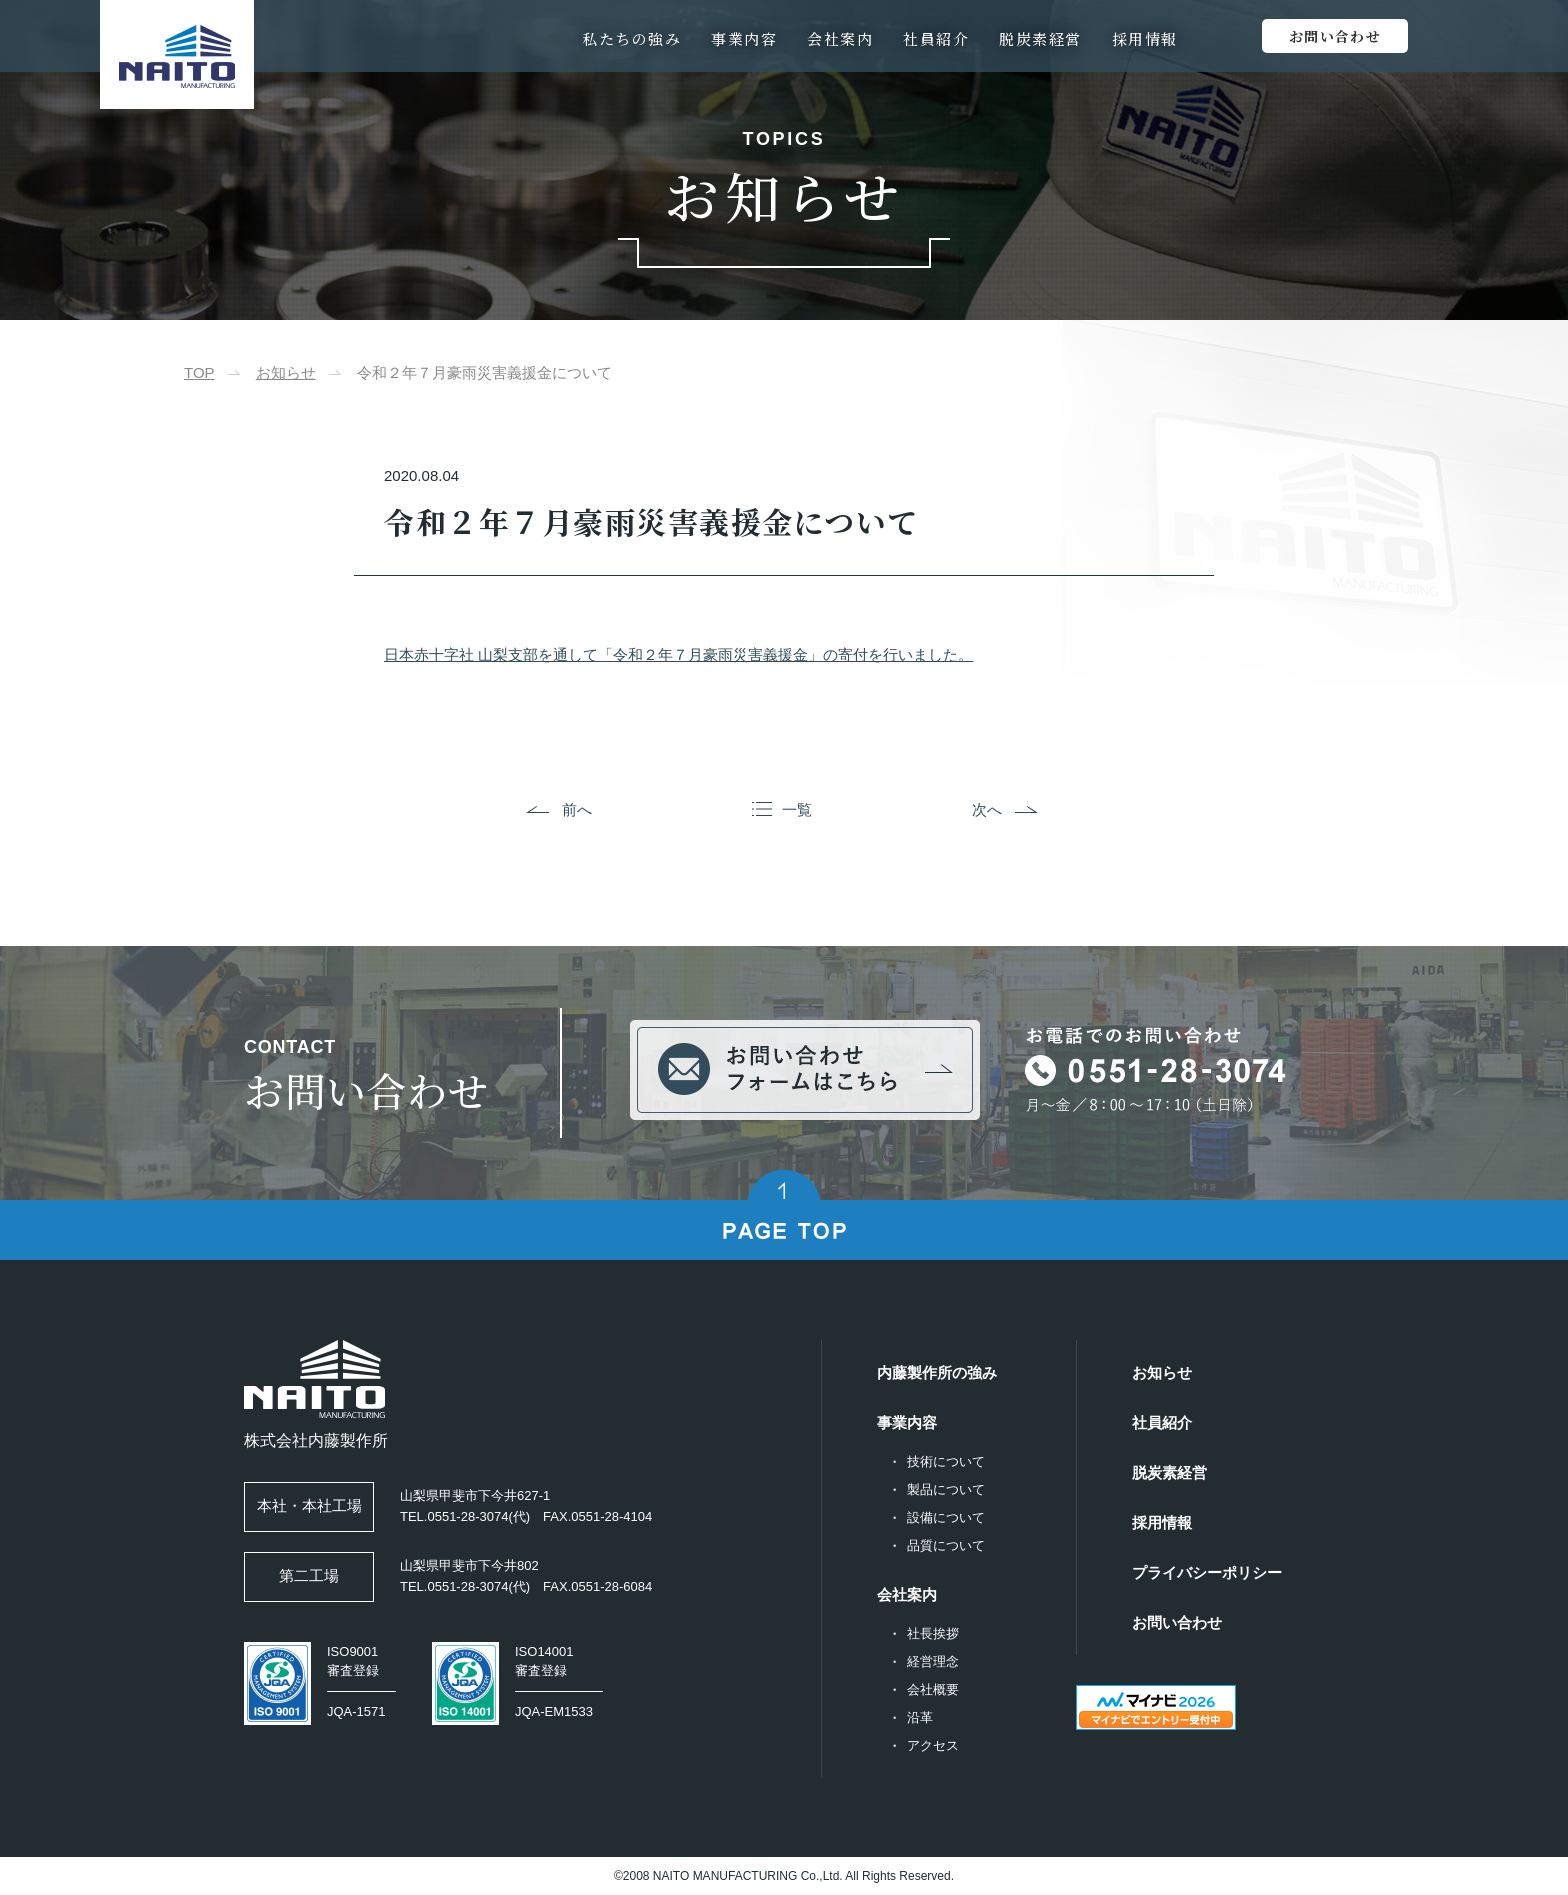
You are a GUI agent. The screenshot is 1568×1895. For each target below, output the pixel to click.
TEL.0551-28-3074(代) (465, 1516)
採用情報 (1145, 38)
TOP (199, 372)
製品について (946, 1489)
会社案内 (840, 38)
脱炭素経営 (1040, 38)
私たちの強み (631, 38)
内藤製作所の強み (937, 1372)
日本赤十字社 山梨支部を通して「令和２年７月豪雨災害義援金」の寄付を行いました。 (678, 654)
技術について (946, 1461)
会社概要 (933, 1689)
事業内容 (744, 38)
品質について (946, 1545)
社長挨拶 (933, 1633)
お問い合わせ (1177, 1622)
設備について (946, 1517)
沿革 (920, 1717)
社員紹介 (936, 38)
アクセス (933, 1745)
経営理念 (933, 1661)
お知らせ (286, 372)
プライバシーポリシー (1207, 1572)
